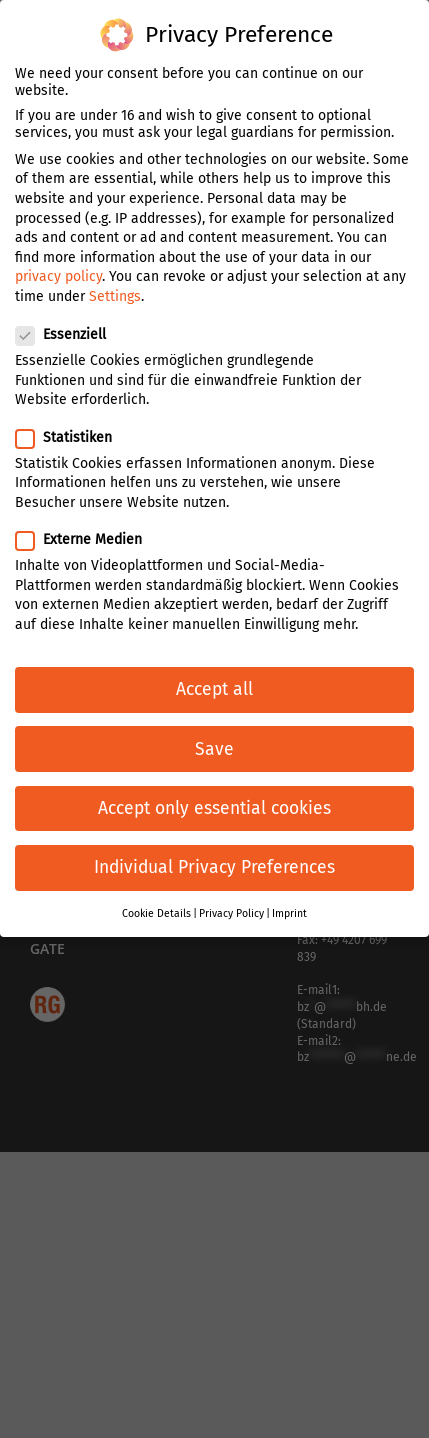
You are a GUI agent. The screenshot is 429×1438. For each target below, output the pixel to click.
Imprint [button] (289, 912)
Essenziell (69, 333)
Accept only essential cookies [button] (214, 806)
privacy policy (58, 275)
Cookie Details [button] (156, 912)
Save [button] (214, 747)
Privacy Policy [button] (231, 912)
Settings (115, 295)
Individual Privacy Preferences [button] (214, 866)
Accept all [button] (214, 688)
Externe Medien (87, 538)
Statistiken (72, 435)
